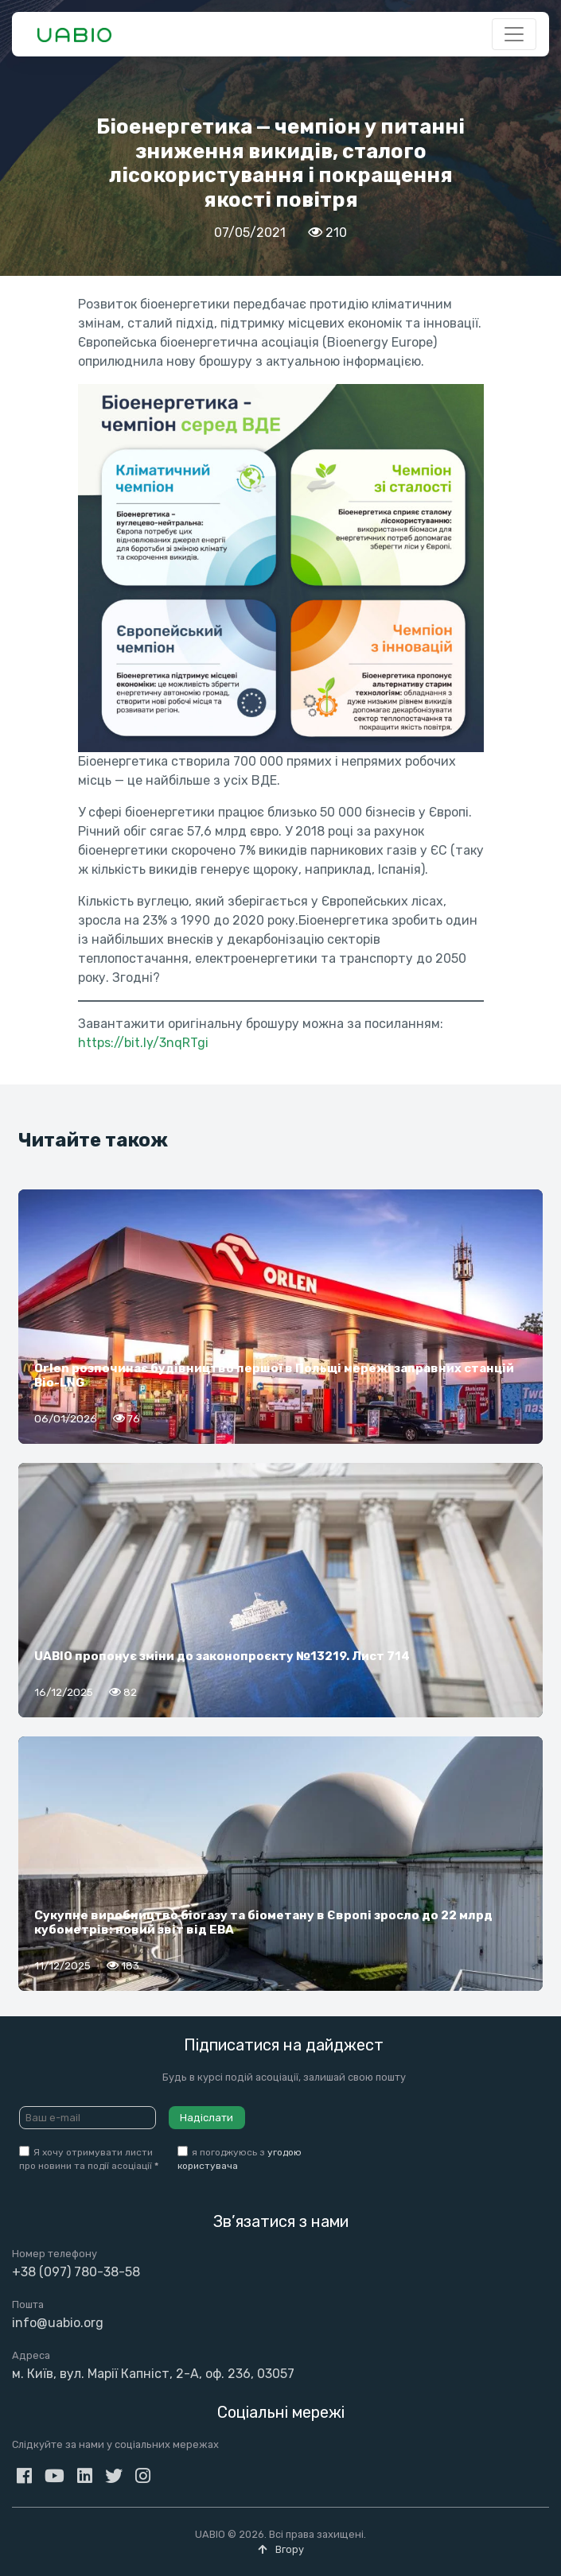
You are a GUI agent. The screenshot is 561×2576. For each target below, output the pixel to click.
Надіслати (206, 2118)
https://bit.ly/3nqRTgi (143, 1042)
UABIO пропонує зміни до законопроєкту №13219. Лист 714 (222, 1656)
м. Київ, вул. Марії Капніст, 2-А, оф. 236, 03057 (153, 2373)
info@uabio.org (57, 2322)
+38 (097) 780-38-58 (76, 2271)
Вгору (281, 2549)
